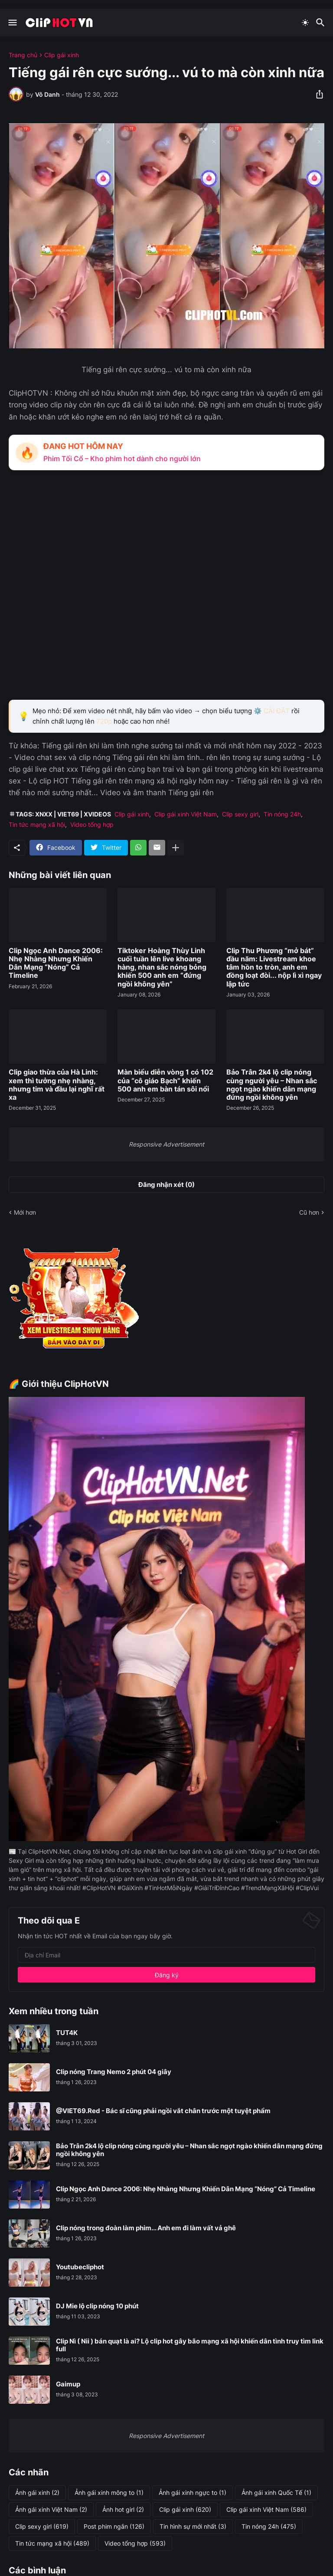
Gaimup (68, 2384)
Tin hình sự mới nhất (193, 2526)
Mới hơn (25, 1212)
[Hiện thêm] (175, 847)
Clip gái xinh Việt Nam (185, 814)
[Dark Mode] (305, 22)
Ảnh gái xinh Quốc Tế (276, 2492)
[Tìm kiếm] (321, 22)
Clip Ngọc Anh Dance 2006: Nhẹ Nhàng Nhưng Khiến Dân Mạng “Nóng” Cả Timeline (56, 963)
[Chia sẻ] (317, 94)
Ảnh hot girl (123, 2509)
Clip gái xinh (61, 55)
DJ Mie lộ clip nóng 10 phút (97, 2306)
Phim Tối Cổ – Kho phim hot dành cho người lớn (122, 458)
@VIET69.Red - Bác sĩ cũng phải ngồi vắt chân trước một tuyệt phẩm (163, 2111)
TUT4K (67, 2033)
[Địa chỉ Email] (166, 1955)
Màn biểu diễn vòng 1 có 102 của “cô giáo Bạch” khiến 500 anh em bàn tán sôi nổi (165, 1080)
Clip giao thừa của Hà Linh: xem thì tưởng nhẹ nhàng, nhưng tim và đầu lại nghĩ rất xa (56, 1084)
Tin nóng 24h (282, 814)
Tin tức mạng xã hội (37, 824)
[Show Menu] (12, 22)
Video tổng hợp (92, 824)
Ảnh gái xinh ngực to (192, 2492)
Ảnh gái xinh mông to (109, 2492)
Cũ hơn (309, 1212)
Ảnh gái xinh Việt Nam (51, 2509)
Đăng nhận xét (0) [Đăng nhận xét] (166, 1184)
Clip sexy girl (240, 814)
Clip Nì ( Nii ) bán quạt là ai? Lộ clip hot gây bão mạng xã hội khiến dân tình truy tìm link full (189, 2345)
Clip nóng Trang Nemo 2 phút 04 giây (113, 2072)
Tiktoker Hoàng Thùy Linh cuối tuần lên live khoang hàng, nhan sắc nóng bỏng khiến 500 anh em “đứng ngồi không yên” (162, 967)
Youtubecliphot (80, 2267)
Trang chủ (23, 55)
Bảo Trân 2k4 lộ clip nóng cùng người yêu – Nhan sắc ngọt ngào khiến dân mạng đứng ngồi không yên (271, 1084)
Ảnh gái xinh (37, 2492)
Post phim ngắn (114, 2526)
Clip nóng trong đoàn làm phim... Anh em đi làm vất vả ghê (146, 2228)
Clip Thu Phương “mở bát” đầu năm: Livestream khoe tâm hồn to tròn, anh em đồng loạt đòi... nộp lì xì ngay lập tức (274, 967)
